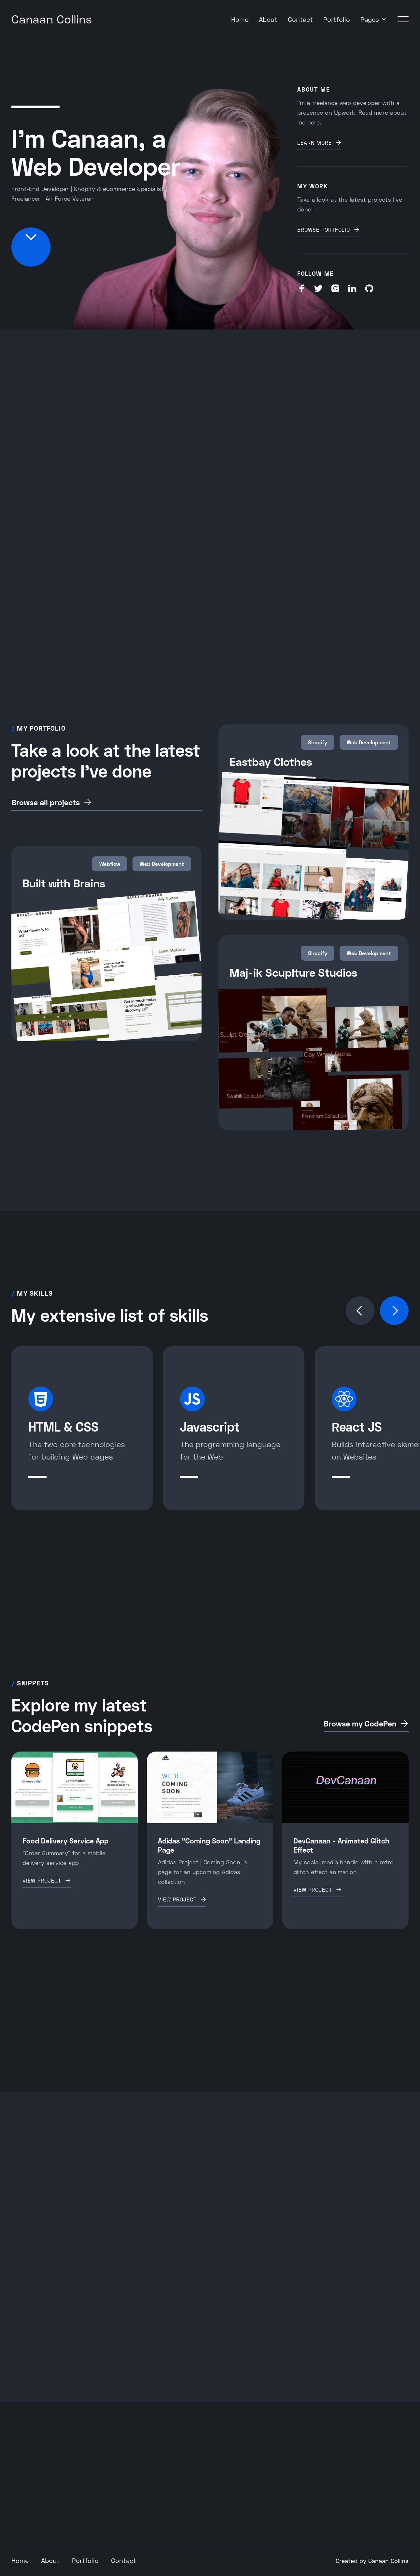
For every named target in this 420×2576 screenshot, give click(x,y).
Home (239, 19)
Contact (300, 19)
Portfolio (336, 19)
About (268, 19)
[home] (51, 19)
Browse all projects (45, 802)
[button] (373, 19)
